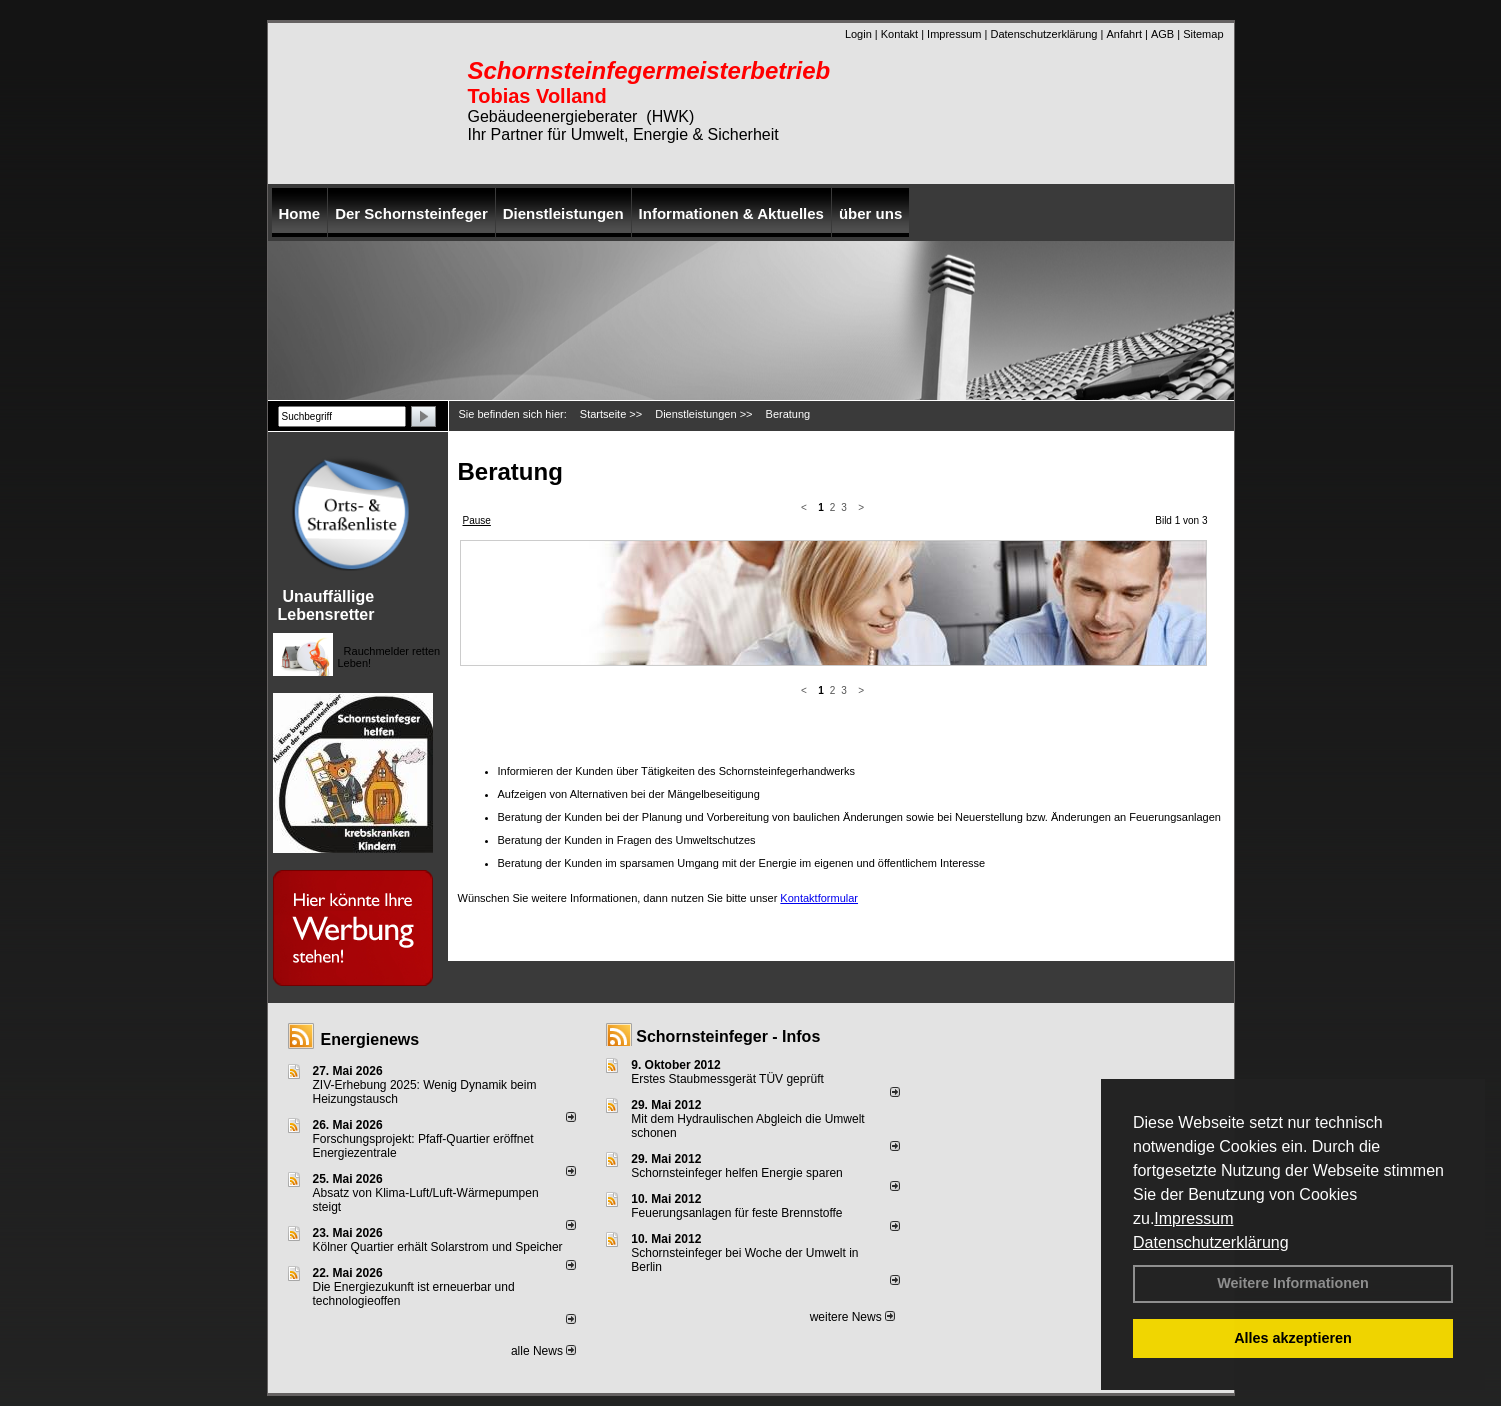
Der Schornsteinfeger (411, 213)
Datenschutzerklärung (1211, 1242)
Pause (477, 520)
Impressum (1193, 1218)
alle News (543, 1351)
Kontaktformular (819, 705)
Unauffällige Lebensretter (326, 605)
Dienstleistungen (563, 213)
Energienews (370, 1039)
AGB (1162, 34)
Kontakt (899, 34)
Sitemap (1203, 34)
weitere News (852, 1317)
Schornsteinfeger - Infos (728, 1036)
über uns (870, 213)
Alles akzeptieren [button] (1293, 1338)
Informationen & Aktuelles (731, 213)
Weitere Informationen (1293, 1283)
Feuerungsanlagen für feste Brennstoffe (736, 1213)
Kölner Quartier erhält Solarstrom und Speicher (438, 1247)
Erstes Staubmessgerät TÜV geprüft (727, 1079)
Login (858, 34)
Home (300, 213)
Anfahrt (1123, 34)
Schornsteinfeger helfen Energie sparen (736, 1173)
